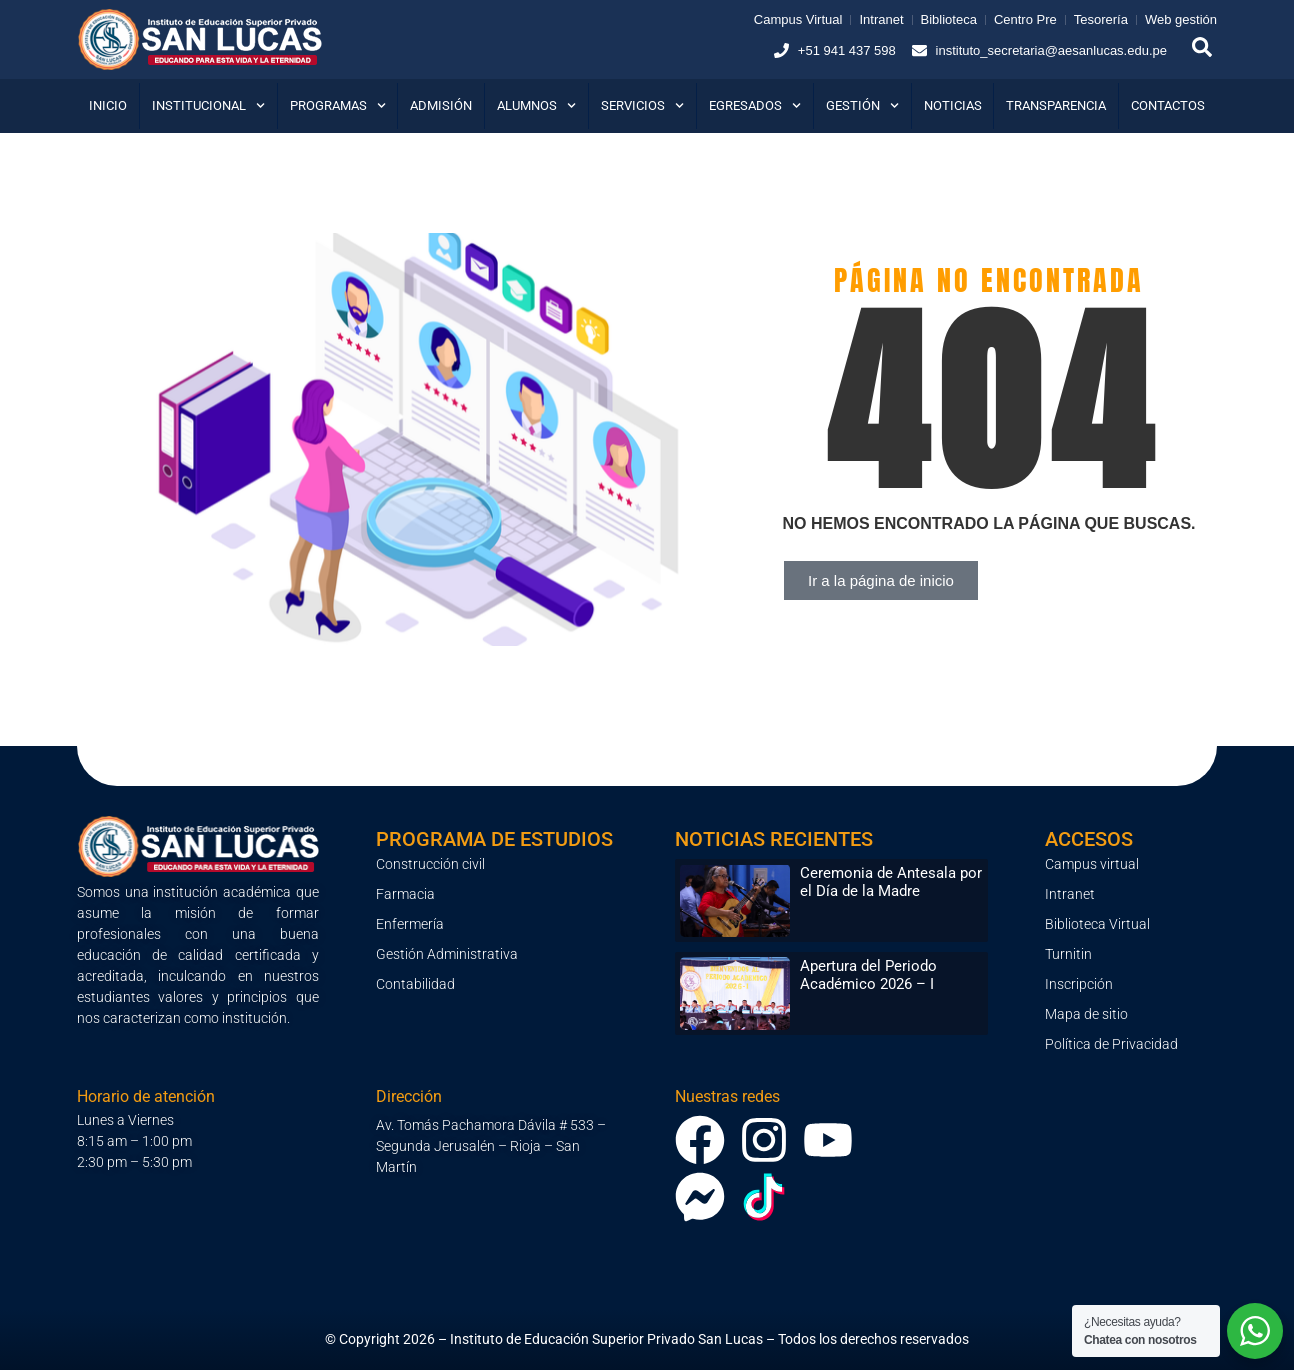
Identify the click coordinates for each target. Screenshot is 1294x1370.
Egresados (755, 105)
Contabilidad (415, 984)
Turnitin (1068, 954)
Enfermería (410, 924)
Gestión (862, 105)
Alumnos (536, 105)
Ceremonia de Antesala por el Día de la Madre (891, 882)
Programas (338, 105)
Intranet (1070, 894)
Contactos (1168, 105)
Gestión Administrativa (447, 954)
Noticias (953, 105)
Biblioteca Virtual (1097, 924)
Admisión (441, 105)
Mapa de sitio (1086, 1014)
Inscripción (1079, 984)
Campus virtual (1092, 864)
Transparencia (1056, 105)
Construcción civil (430, 864)
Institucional (208, 105)
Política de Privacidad (1111, 1044)
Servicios (642, 105)
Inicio (108, 105)
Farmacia (405, 894)
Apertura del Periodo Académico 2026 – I (868, 975)
